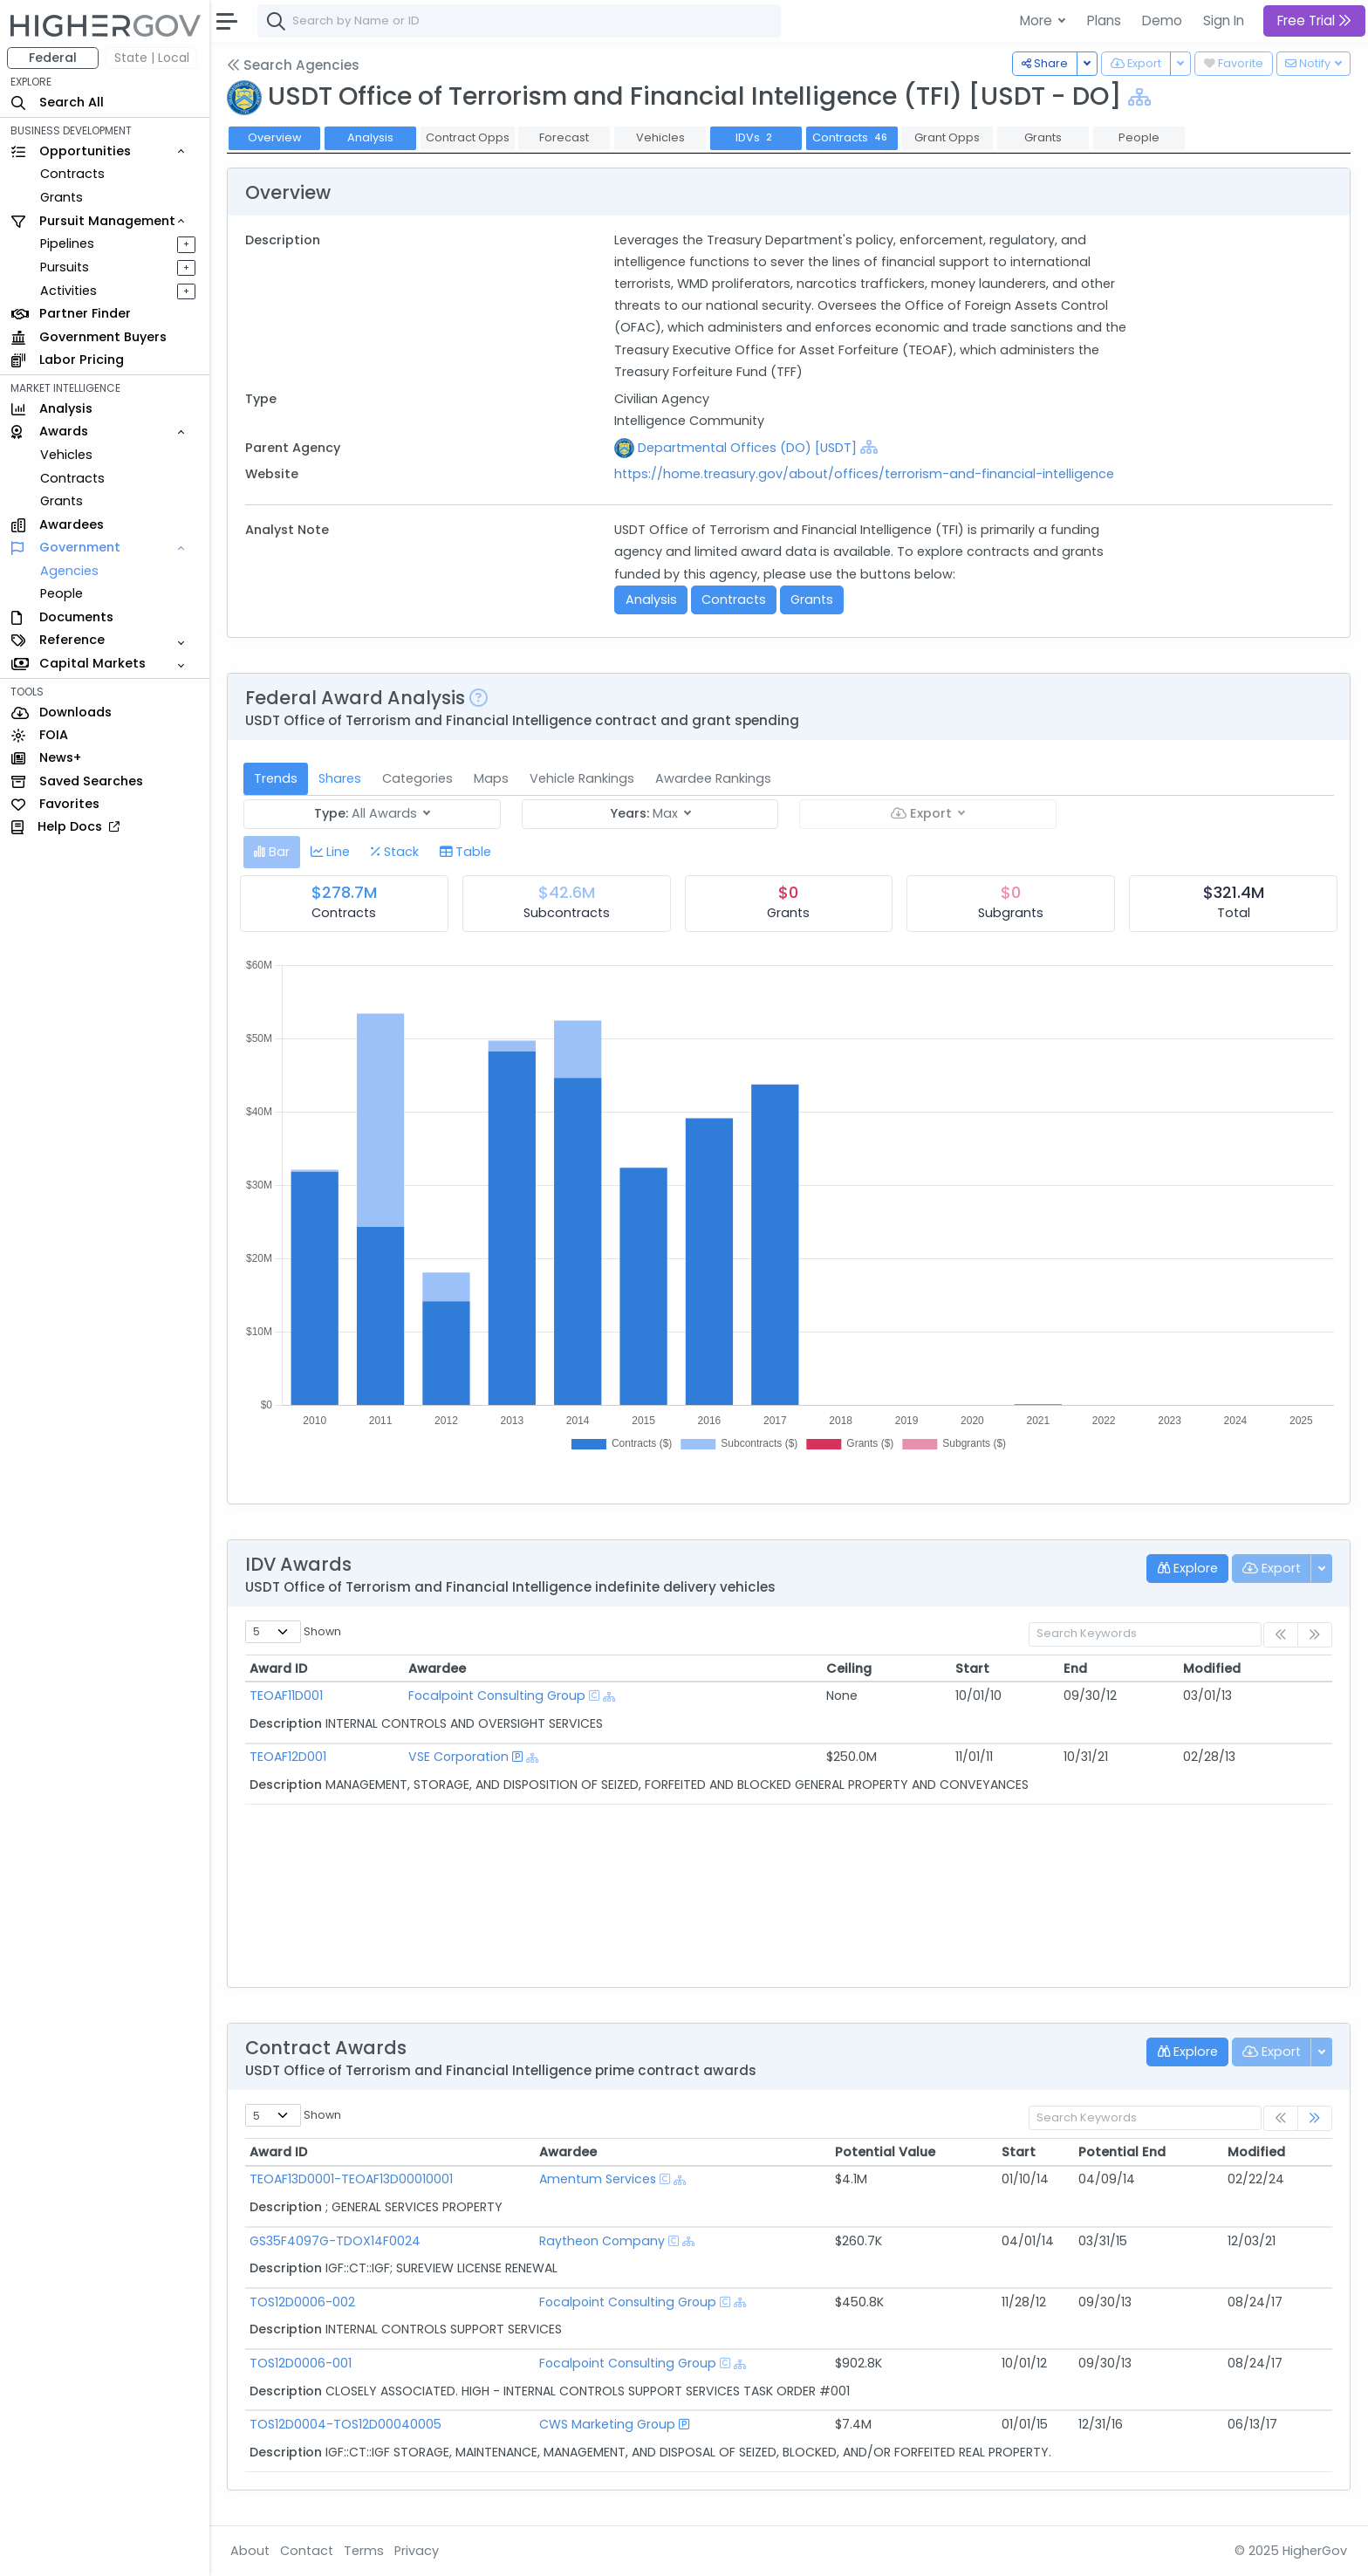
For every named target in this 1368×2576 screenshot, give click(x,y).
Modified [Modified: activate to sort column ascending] (1212, 1668)
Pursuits (64, 267)
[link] (1314, 2118)
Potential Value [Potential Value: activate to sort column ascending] (885, 2152)
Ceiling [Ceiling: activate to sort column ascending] (849, 1668)
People (61, 593)
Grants (61, 197)
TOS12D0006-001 (301, 2363)
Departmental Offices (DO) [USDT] (747, 447)
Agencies (69, 570)
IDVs (755, 137)
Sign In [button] (1223, 20)
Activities (68, 290)
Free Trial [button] (1314, 20)
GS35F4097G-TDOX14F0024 (335, 2241)
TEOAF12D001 (288, 1756)
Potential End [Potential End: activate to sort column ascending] (1122, 2152)
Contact (306, 2550)
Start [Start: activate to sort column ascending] (972, 1668)
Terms (364, 2550)
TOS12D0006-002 (302, 2302)
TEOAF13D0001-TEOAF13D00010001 (351, 2179)
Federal (53, 57)
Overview (275, 137)
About (250, 2550)
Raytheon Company (602, 2241)
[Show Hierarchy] (1139, 97)
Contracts (72, 173)
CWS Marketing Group (607, 2424)
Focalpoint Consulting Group (496, 1695)
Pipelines (67, 243)
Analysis (370, 137)
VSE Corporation (458, 1756)
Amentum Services (597, 2179)
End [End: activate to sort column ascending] (1075, 1668)
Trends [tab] (276, 778)
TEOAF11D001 (286, 1695)
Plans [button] (1104, 20)
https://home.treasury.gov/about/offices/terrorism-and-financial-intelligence (864, 474)
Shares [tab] (339, 778)
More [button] (1038, 20)
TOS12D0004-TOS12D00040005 (345, 2424)
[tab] (271, 852)
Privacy (416, 2550)
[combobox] (519, 21)
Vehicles (66, 454)
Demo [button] (1162, 20)
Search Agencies (293, 65)
